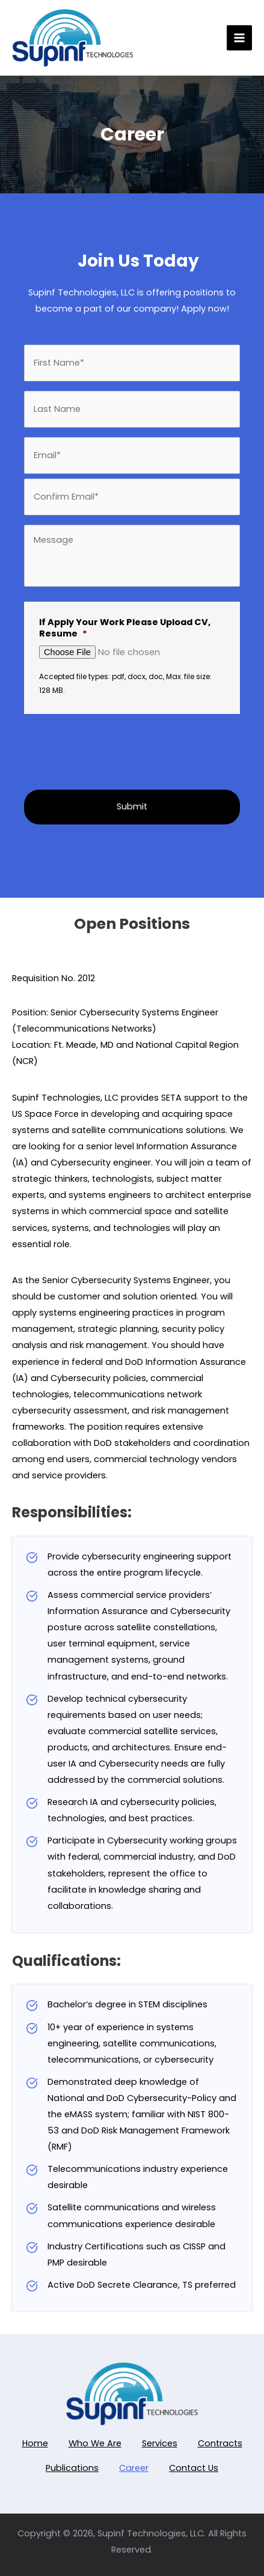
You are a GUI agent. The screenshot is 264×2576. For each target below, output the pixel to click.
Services (159, 2443)
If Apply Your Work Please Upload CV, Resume (124, 628)
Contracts (220, 2443)
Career (134, 2468)
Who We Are (95, 2443)
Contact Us (193, 2468)
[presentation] (97, 746)
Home (35, 2443)
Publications (72, 2468)
